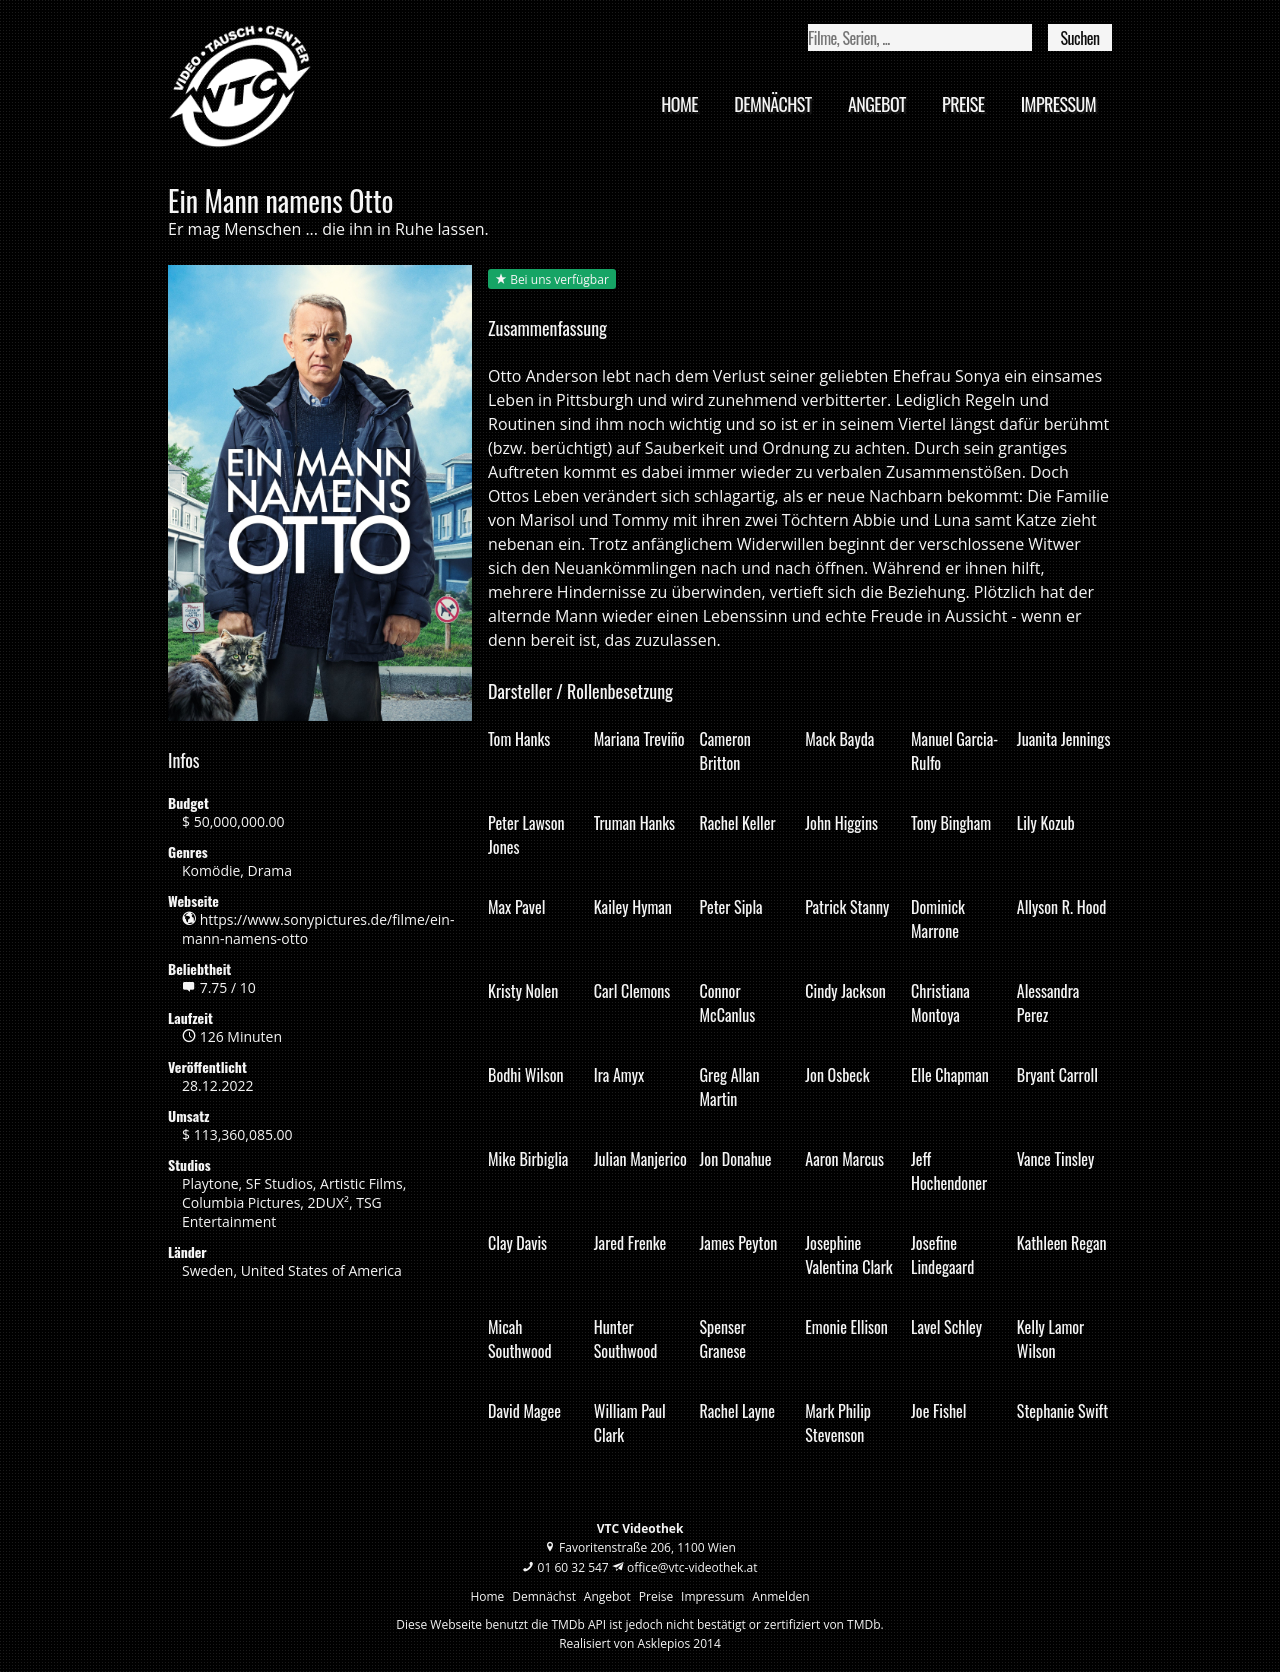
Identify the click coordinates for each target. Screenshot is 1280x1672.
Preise (963, 104)
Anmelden (780, 1596)
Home (679, 104)
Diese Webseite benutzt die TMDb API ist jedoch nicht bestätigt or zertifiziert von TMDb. (639, 1624)
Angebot (877, 104)
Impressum (1058, 104)
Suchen (1079, 38)
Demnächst (772, 104)
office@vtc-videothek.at (692, 1567)
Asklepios (664, 1643)
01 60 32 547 (573, 1567)
